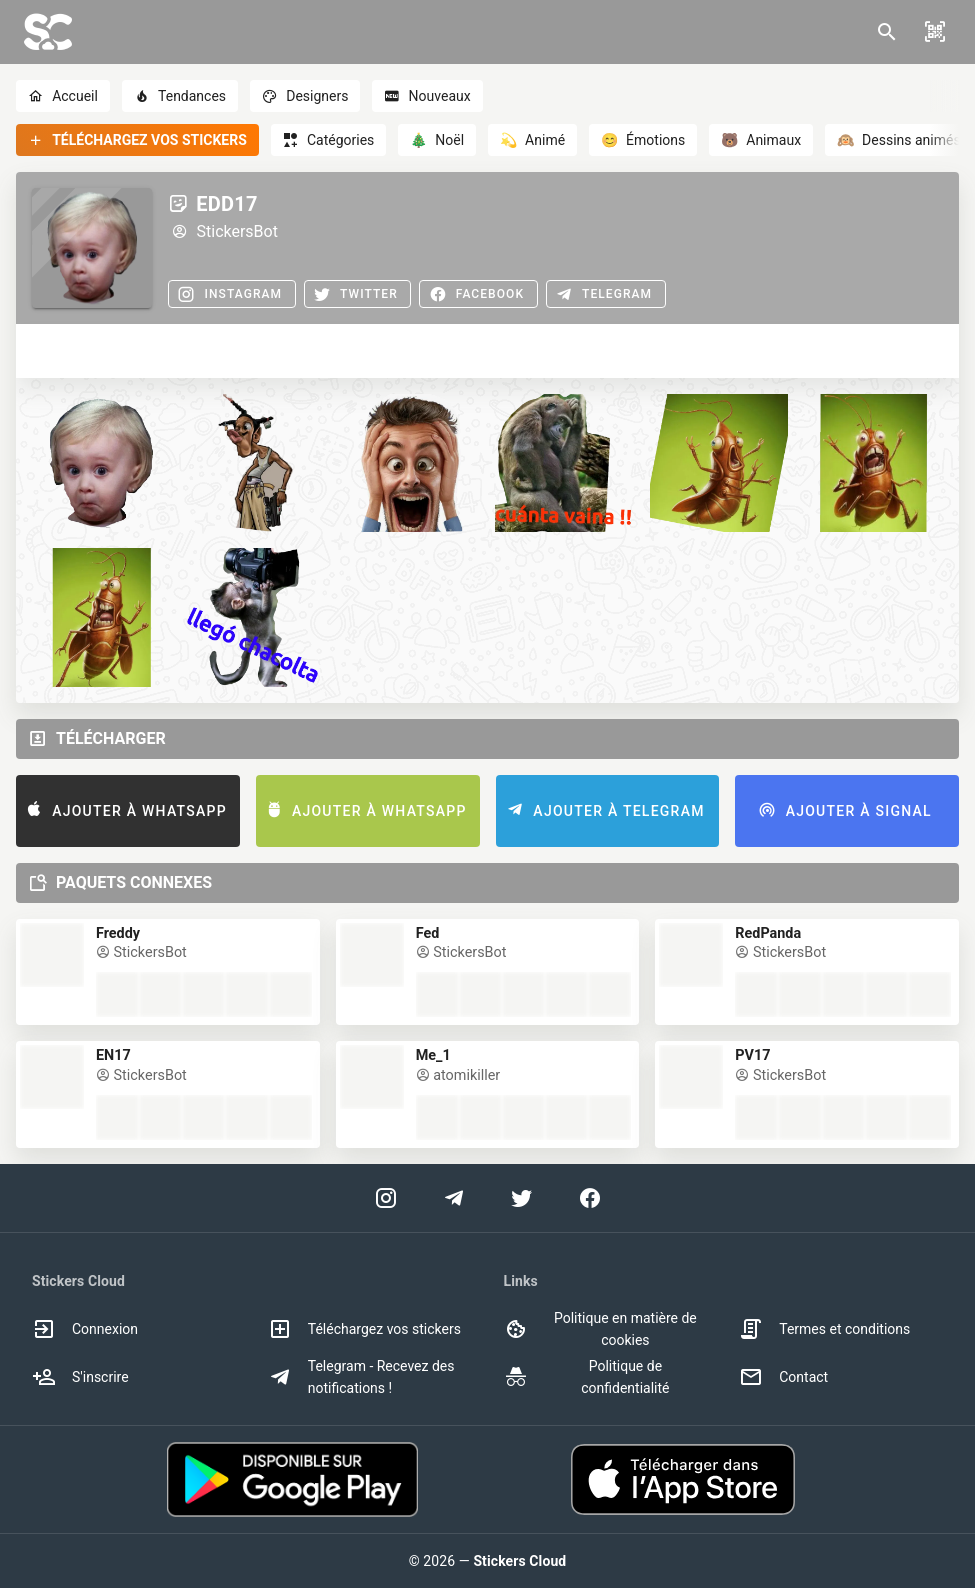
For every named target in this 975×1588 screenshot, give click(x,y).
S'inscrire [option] (80, 1377)
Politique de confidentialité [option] (587, 1377)
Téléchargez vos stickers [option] (364, 1329)
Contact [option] (783, 1377)
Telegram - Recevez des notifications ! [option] (361, 1377)
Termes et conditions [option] (824, 1329)
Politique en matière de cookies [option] (600, 1329)
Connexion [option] (85, 1329)
